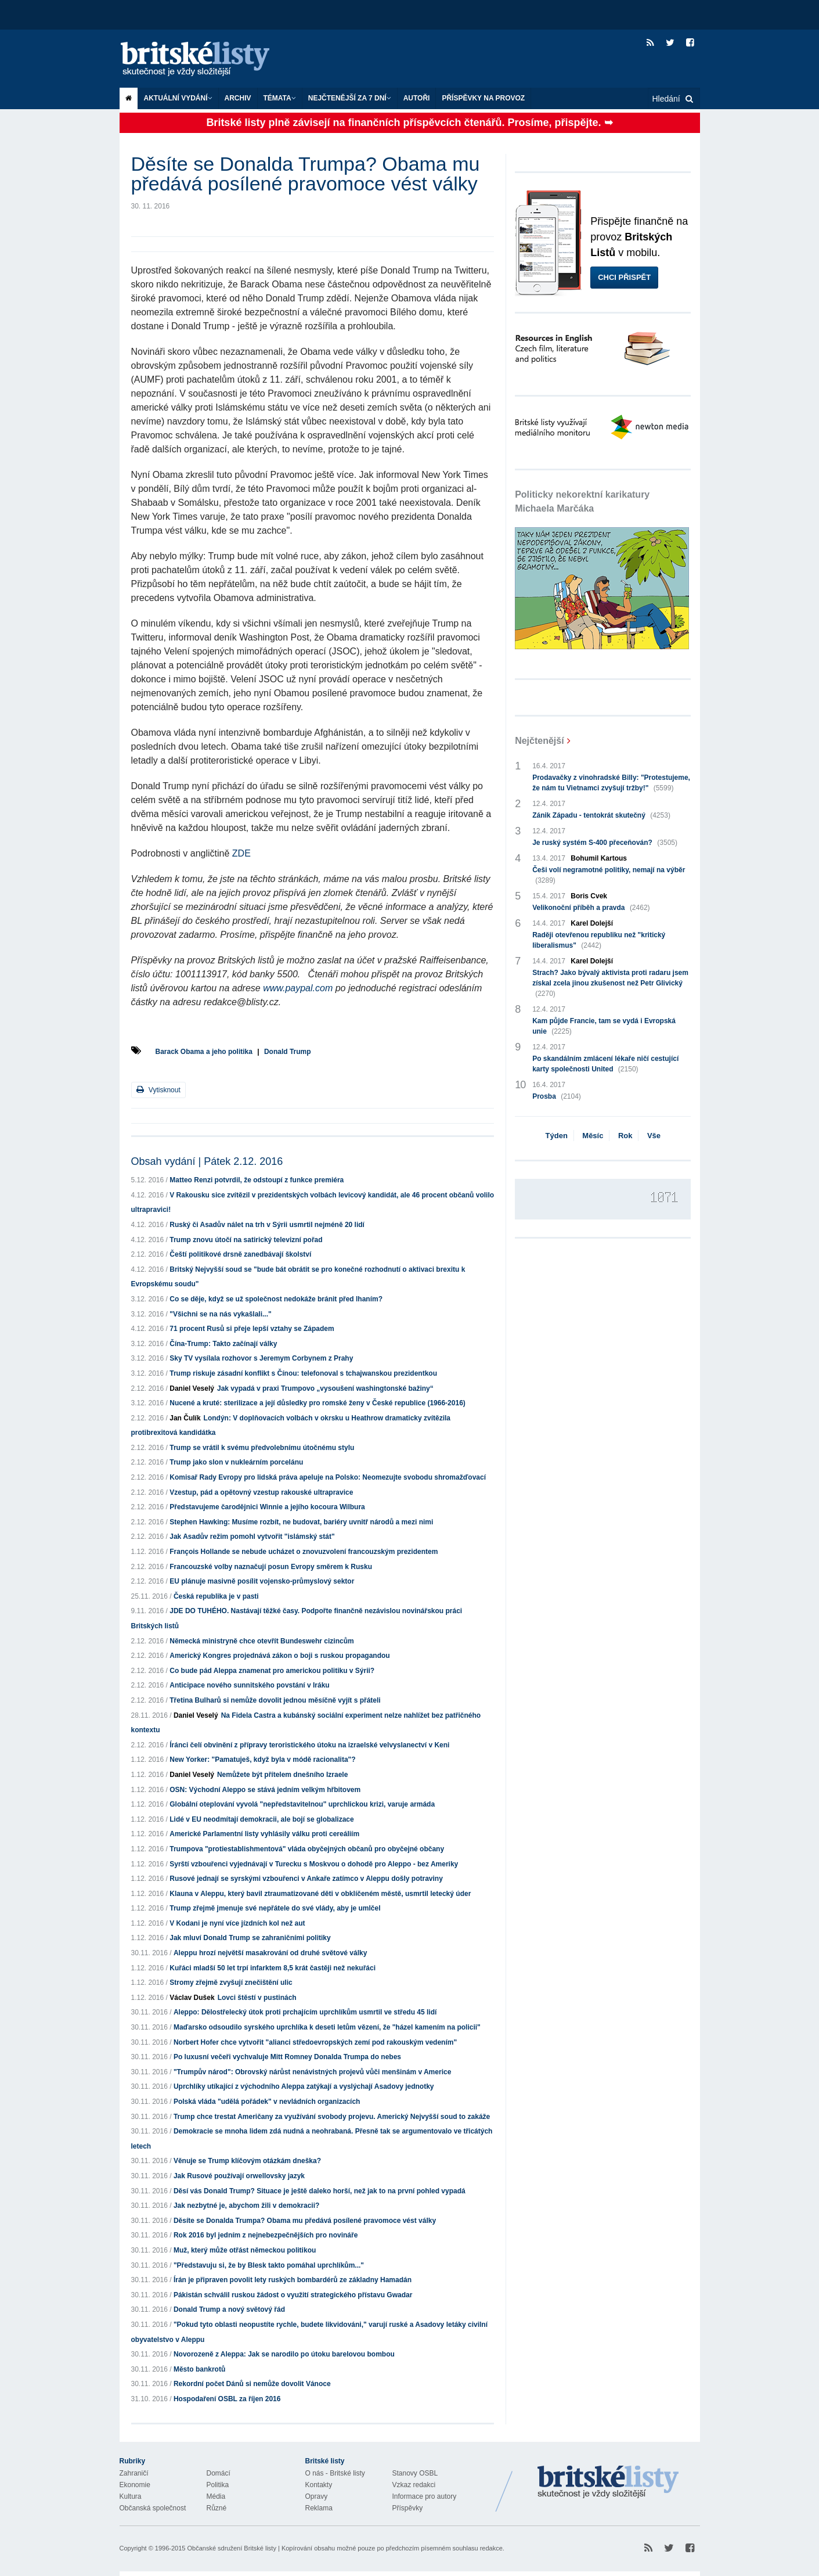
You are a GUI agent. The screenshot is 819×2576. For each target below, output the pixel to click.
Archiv (238, 98)
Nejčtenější (539, 741)
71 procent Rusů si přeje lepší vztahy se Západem (251, 1329)
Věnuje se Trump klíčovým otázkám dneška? (247, 2161)
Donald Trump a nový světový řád (229, 2309)
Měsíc (592, 1135)
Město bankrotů (199, 2369)
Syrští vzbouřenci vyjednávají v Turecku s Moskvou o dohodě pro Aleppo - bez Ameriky (313, 1864)
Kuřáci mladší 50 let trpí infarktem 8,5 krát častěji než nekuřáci (272, 1968)
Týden (557, 1135)
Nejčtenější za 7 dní (349, 98)
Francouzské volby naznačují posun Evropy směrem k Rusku (270, 1567)
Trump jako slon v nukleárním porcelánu (236, 1462)
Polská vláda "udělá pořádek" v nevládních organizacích (267, 2102)
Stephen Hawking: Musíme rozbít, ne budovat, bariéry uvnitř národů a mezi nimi (301, 1522)
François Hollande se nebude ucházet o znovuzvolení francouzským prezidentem (303, 1552)
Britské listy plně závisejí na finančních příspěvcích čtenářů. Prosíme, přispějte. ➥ (409, 122)
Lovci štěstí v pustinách (257, 1998)
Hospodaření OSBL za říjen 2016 (227, 2399)
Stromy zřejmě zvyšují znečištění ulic (230, 1982)
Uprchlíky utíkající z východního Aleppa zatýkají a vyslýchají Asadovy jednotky (304, 2086)
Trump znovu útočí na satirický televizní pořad (245, 1240)
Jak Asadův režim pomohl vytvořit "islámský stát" (251, 1536)
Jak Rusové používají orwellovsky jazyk (239, 2176)
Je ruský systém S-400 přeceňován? (604, 842)
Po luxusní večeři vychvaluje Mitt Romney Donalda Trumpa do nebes (287, 2057)
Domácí (218, 2473)
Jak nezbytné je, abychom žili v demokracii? (246, 2205)
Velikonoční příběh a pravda (591, 907)
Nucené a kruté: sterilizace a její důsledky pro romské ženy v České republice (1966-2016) (317, 1403)
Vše (654, 1135)
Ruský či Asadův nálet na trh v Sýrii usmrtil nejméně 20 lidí (267, 1225)
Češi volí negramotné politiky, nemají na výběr (608, 876)
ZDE (241, 853)
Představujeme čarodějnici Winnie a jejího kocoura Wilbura (267, 1507)
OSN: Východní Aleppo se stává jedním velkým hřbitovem (264, 1790)
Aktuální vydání (178, 98)
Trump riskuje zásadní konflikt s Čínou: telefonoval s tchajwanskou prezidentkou (303, 1373)
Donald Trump (287, 1052)
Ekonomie (135, 2485)
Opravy (316, 2496)
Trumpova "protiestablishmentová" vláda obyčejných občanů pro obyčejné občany (306, 1849)
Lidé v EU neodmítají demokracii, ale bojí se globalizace (261, 1819)
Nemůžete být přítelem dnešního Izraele (282, 1775)
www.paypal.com (298, 988)
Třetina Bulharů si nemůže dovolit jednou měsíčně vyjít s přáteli (274, 1700)
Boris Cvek (589, 896)
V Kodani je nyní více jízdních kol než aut (237, 1923)
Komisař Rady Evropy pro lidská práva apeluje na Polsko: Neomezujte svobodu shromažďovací (327, 1477)
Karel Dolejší (592, 923)
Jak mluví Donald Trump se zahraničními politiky (249, 1938)
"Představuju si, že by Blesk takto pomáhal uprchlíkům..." (269, 2265)
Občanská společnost (153, 2508)
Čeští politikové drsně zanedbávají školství (240, 1254)
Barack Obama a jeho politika (204, 1052)
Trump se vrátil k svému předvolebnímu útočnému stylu (261, 1448)
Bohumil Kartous (599, 858)
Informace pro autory (424, 2496)
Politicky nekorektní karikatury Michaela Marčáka (582, 501)
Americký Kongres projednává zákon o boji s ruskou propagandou (279, 1656)
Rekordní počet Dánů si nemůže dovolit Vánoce (252, 2384)
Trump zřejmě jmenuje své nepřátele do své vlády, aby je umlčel (274, 1908)
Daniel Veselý (191, 1388)
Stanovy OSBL (415, 2473)
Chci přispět (624, 277)
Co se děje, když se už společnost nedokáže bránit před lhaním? (276, 1299)
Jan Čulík (184, 1418)
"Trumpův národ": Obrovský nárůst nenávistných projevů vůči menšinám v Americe (312, 2072)
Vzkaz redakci (414, 2485)
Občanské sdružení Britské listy (231, 2548)
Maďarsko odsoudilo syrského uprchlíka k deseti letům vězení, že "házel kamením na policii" (327, 2027)
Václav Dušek (191, 1998)
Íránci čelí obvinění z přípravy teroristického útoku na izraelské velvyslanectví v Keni (309, 1745)
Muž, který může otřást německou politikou (245, 2250)
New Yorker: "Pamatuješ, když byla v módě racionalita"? (262, 1759)
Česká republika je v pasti (216, 1596)
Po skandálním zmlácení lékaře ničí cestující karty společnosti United (605, 1064)
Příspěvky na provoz (483, 98)
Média (216, 2496)
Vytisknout (158, 1089)
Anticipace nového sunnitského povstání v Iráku (249, 1685)
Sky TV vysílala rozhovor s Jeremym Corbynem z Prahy (261, 1358)
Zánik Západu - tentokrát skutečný (601, 815)
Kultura (131, 2496)
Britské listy (207, 59)
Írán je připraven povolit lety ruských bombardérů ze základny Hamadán (293, 2280)
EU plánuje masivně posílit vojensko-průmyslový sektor (261, 1581)
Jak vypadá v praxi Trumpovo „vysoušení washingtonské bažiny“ (325, 1388)
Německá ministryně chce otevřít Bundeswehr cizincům (261, 1641)
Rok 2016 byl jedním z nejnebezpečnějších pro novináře (266, 2235)
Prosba (556, 1096)
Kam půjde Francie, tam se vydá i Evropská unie (604, 1027)
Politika (218, 2485)
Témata (280, 98)
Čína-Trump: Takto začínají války (223, 1344)
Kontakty (319, 2485)
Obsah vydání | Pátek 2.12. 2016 (207, 1161)
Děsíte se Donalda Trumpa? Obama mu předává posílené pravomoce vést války (305, 2221)
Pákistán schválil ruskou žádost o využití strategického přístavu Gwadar (293, 2295)
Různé (217, 2508)
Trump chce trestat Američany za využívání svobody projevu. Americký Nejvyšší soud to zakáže (332, 2117)
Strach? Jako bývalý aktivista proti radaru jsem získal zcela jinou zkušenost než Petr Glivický (610, 984)
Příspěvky (407, 2508)
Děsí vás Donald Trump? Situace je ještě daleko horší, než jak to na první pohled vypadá (320, 2191)
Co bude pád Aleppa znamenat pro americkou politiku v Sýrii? (271, 1671)
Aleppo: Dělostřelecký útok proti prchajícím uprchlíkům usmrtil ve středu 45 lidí (305, 2012)
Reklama (319, 2508)
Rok (625, 1135)
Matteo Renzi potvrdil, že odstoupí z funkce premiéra (256, 1180)
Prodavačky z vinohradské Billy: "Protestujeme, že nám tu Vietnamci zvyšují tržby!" (611, 783)
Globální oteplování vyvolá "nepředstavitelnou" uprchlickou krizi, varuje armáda (302, 1804)
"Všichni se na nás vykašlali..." (220, 1314)
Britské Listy (608, 2482)
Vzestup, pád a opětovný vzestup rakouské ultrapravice (261, 1492)
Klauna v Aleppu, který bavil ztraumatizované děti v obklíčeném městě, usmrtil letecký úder (320, 1894)
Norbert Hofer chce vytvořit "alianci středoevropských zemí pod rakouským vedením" (315, 2042)
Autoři (416, 98)
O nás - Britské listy (335, 2473)
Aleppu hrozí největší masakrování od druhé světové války (270, 1953)
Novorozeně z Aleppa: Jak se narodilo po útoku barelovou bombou (284, 2354)
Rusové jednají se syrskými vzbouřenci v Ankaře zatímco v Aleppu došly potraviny (306, 1879)
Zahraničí (134, 2473)
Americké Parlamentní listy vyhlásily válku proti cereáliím (264, 1834)
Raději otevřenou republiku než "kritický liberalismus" (598, 941)
